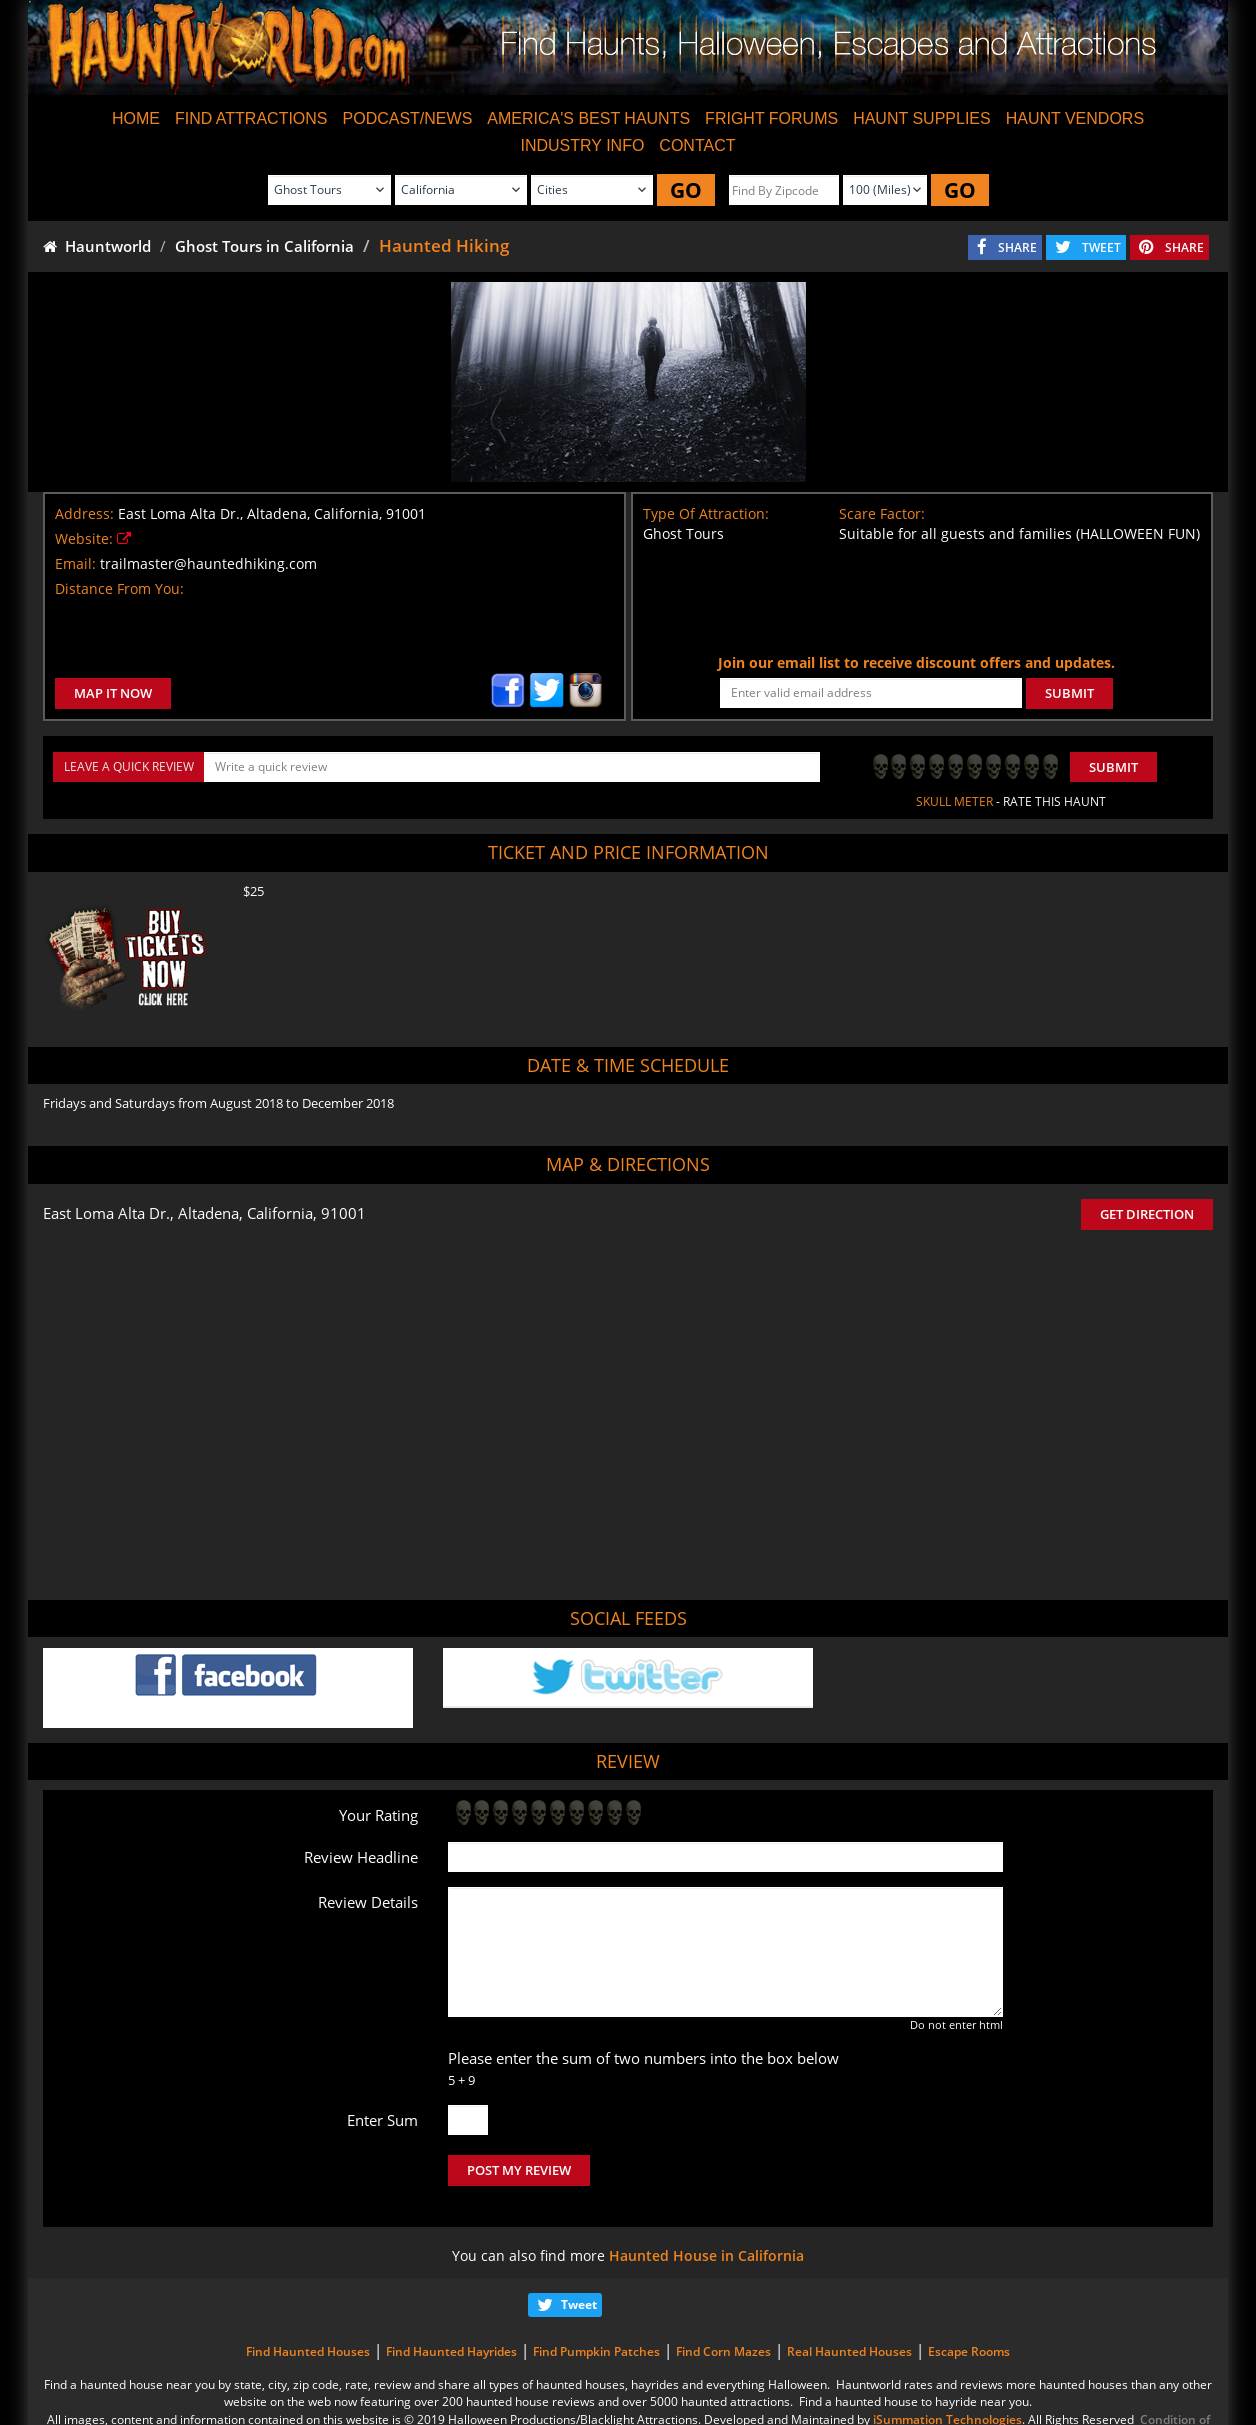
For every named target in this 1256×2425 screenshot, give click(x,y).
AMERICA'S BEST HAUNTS (588, 118)
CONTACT (697, 145)
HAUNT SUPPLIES (922, 118)
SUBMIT (1069, 693)
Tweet (579, 2304)
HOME (136, 118)
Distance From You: (119, 588)
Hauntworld (97, 246)
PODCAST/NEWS (408, 118)
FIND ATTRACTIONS (251, 118)
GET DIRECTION (1147, 1214)
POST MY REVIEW (519, 2170)
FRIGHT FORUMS (771, 118)
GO (686, 190)
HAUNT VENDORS (1075, 118)
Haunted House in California (706, 2255)
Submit (1113, 767)
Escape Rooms (969, 2351)
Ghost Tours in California (264, 246)
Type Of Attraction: (706, 513)
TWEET (1101, 247)
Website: (84, 538)
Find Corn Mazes (723, 2351)
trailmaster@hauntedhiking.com (208, 563)
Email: (75, 563)
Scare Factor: (882, 513)
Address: (84, 513)
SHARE (1017, 247)
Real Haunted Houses (849, 2351)
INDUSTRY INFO (582, 145)
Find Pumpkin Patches (596, 2351)
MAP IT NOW (113, 693)
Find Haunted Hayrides (451, 2351)
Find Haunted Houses (308, 2351)
